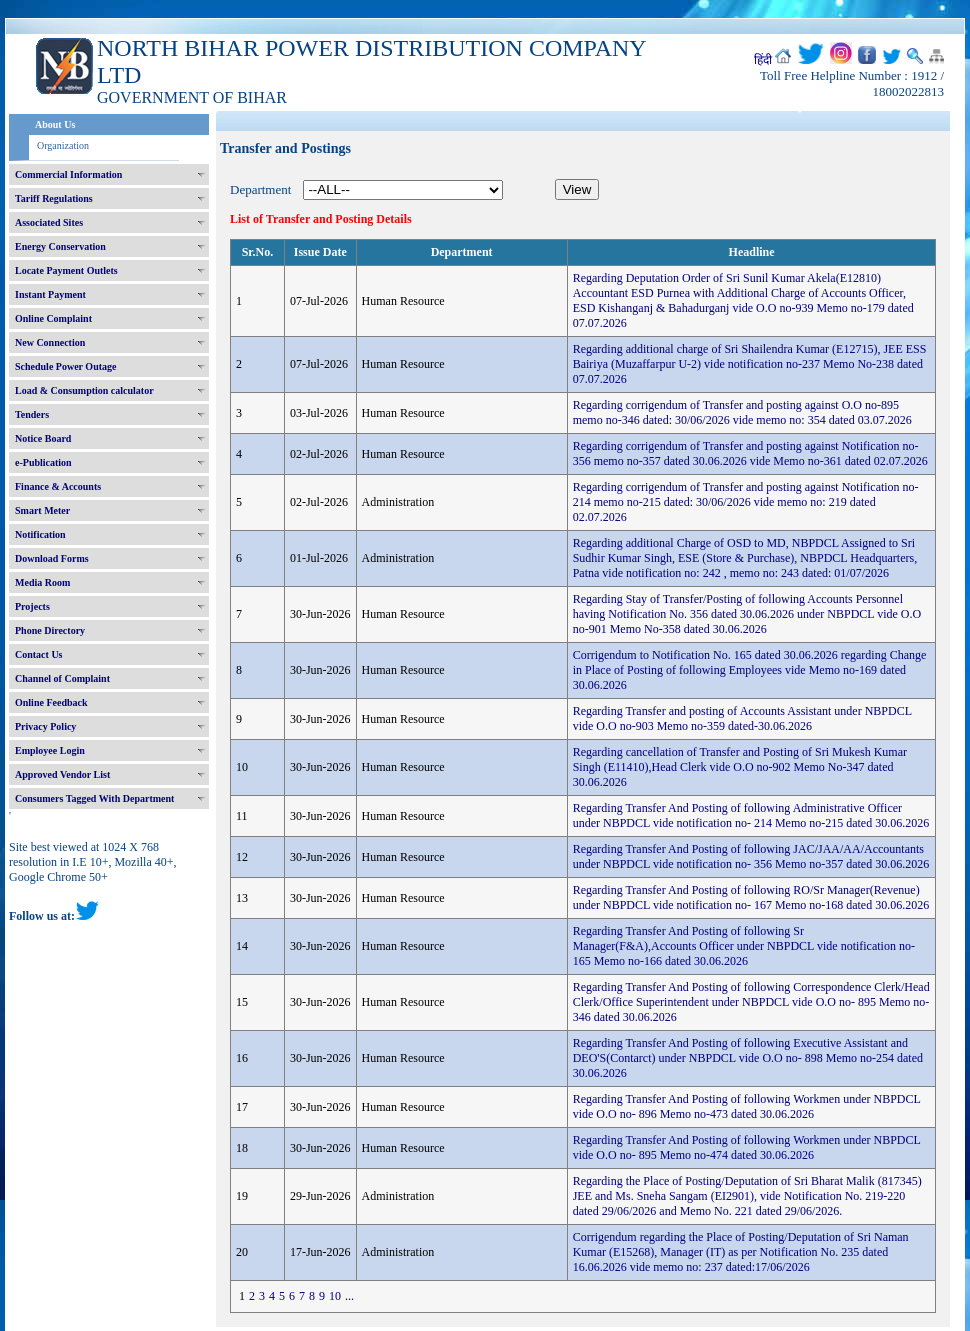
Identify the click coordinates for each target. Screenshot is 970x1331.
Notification (40, 534)
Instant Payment (50, 294)
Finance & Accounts (58, 486)
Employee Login (50, 750)
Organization (63, 145)
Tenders (32, 414)
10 (335, 1296)
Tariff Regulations (54, 198)
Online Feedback (51, 702)
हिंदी (763, 60)
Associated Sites (49, 222)
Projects (32, 606)
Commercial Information (68, 174)
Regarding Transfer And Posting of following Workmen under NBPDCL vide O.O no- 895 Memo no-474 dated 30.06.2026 (747, 1147)
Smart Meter (42, 510)
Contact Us (39, 654)
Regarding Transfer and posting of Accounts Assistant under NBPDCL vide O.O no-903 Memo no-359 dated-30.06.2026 (742, 718)
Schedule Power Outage (65, 366)
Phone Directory (50, 630)
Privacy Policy (45, 726)
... (349, 1296)
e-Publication (43, 462)
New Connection (50, 342)
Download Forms (52, 558)
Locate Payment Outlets (66, 270)
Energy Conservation (60, 246)
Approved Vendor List (62, 774)
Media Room (42, 582)
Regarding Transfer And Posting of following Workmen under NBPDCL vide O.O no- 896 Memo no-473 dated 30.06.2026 (747, 1106)
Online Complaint (53, 318)
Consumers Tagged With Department (94, 798)
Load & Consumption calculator (84, 390)
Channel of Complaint (62, 678)
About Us (55, 124)
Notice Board (43, 438)
